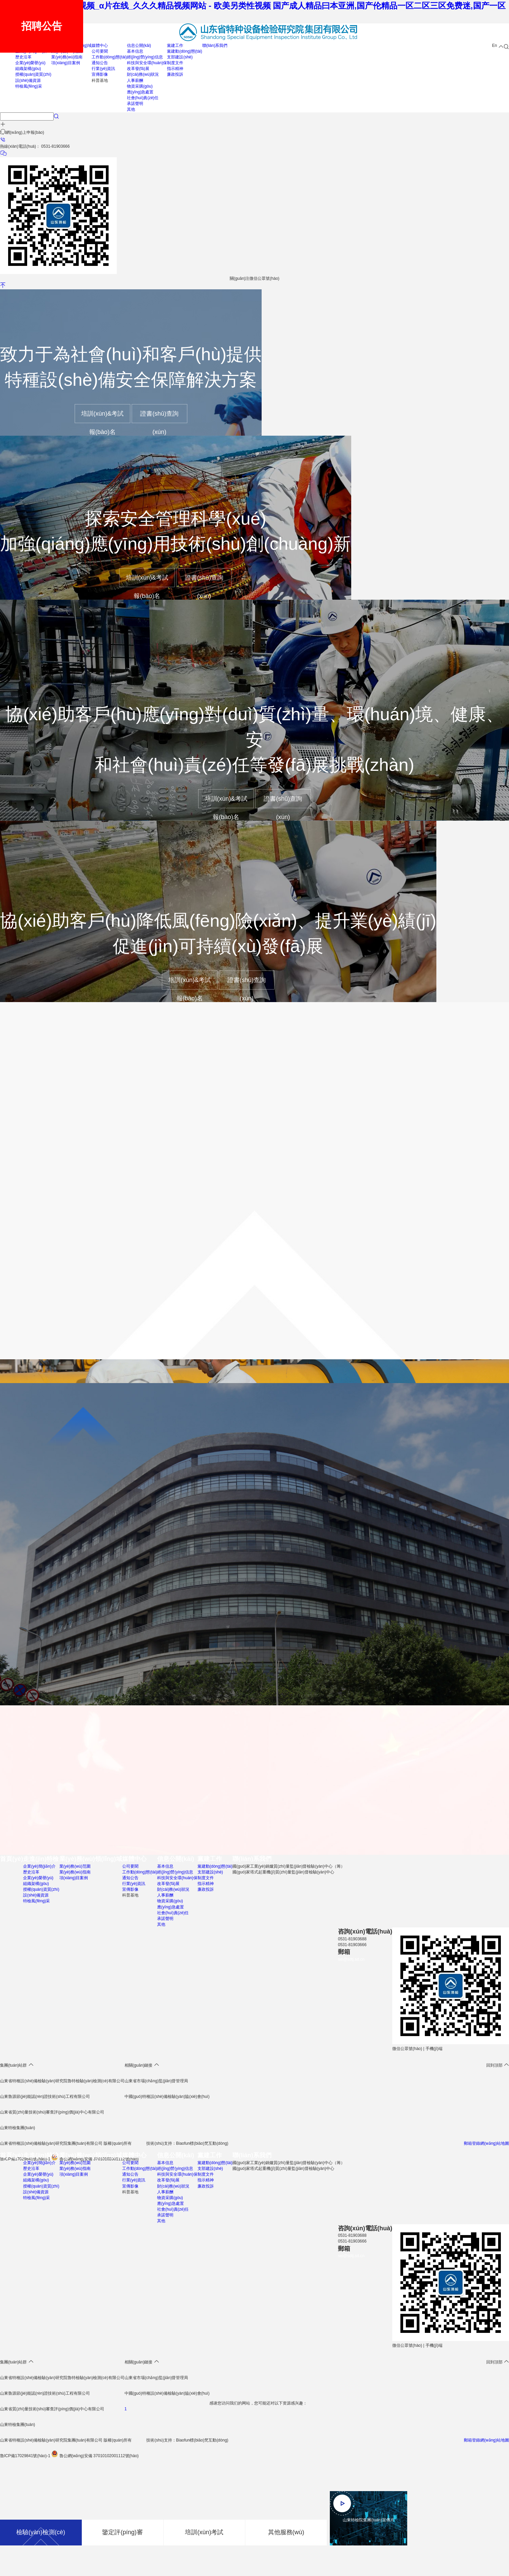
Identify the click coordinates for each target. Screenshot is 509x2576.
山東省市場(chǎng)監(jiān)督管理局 (156, 2081)
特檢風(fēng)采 (28, 86)
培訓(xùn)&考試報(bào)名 (102, 416)
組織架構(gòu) (28, 68)
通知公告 (100, 62)
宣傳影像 (100, 74)
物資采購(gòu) (140, 86)
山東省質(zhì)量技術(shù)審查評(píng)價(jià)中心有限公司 (52, 2409)
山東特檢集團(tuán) (17, 2425)
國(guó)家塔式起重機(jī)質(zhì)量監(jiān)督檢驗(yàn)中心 (283, 1872)
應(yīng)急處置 (140, 92)
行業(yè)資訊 (103, 68)
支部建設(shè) (179, 57)
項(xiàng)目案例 (65, 62)
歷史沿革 (23, 57)
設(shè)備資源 (28, 80)
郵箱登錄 (472, 2440)
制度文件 (175, 62)
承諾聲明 (135, 103)
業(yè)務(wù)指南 (66, 57)
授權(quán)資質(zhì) (33, 74)
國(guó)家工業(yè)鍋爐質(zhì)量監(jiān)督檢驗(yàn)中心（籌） (288, 1866)
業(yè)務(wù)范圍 (75, 1866)
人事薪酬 (135, 80)
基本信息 (135, 51)
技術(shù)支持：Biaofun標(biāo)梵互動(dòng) (187, 2440)
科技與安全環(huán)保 (147, 62)
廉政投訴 (175, 74)
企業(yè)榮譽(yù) (30, 62)
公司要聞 (100, 51)
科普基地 (100, 80)
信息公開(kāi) (139, 45)
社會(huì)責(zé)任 (142, 97)
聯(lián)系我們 (215, 45)
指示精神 (175, 68)
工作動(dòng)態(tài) (109, 57)
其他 (131, 109)
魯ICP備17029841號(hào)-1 (25, 2456)
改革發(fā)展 (138, 68)
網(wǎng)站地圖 (494, 2440)
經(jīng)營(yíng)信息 (145, 57)
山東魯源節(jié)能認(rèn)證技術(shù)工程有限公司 (45, 2097)
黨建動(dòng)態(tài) (184, 51)
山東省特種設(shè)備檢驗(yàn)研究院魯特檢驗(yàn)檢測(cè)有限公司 (62, 2081)
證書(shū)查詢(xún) (159, 416)
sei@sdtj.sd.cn (351, 1959)
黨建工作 (175, 45)
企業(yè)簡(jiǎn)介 (39, 1866)
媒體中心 (100, 45)
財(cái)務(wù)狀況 (143, 74)
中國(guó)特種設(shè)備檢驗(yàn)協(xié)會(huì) (167, 2097)
